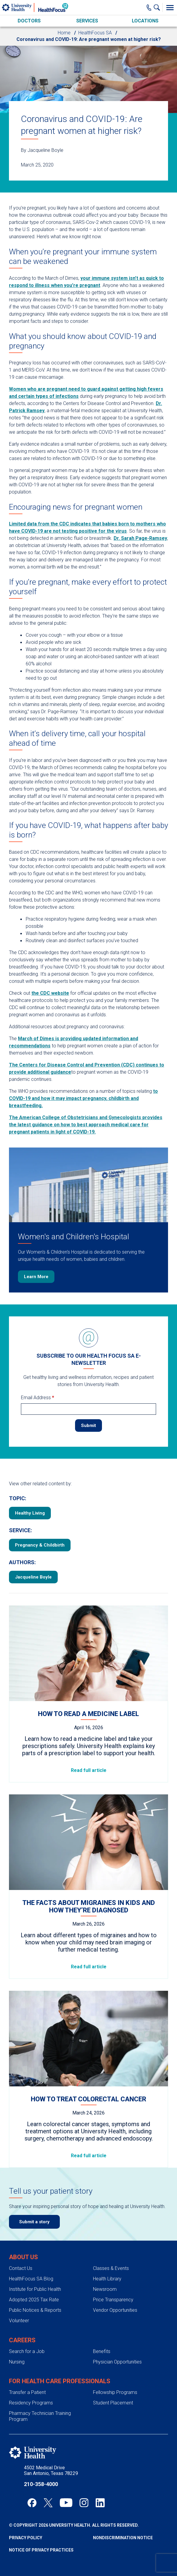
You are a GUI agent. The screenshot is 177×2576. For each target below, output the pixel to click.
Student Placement (113, 2403)
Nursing (17, 2362)
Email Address (37, 1397)
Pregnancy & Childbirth (40, 1545)
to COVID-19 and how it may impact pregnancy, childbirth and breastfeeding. (83, 1098)
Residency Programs (31, 2403)
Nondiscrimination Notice (123, 2537)
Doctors (29, 21)
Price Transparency (113, 2299)
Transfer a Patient (27, 2392)
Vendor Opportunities (115, 2310)
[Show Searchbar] (158, 7)
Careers (22, 2340)
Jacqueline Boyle (33, 1577)
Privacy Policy (25, 2537)
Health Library (107, 2279)
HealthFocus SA (95, 33)
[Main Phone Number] (149, 7)
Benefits (101, 2351)
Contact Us (20, 2268)
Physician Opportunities (117, 2362)
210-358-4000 (41, 2484)
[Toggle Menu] (169, 7)
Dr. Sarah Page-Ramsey (140, 538)
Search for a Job (27, 2351)
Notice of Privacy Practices (41, 2550)
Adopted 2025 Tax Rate (34, 2299)
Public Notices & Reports (35, 2310)
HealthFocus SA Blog (31, 2279)
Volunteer (19, 2320)
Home (64, 33)
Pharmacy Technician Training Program (40, 2416)
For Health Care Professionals (59, 2381)
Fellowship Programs (115, 2392)
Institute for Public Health (35, 2289)
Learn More (36, 1276)
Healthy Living (30, 1513)
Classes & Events (111, 2268)
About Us (23, 2257)
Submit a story (34, 2221)
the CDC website (50, 993)
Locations (145, 21)
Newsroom (105, 2289)
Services (87, 21)
